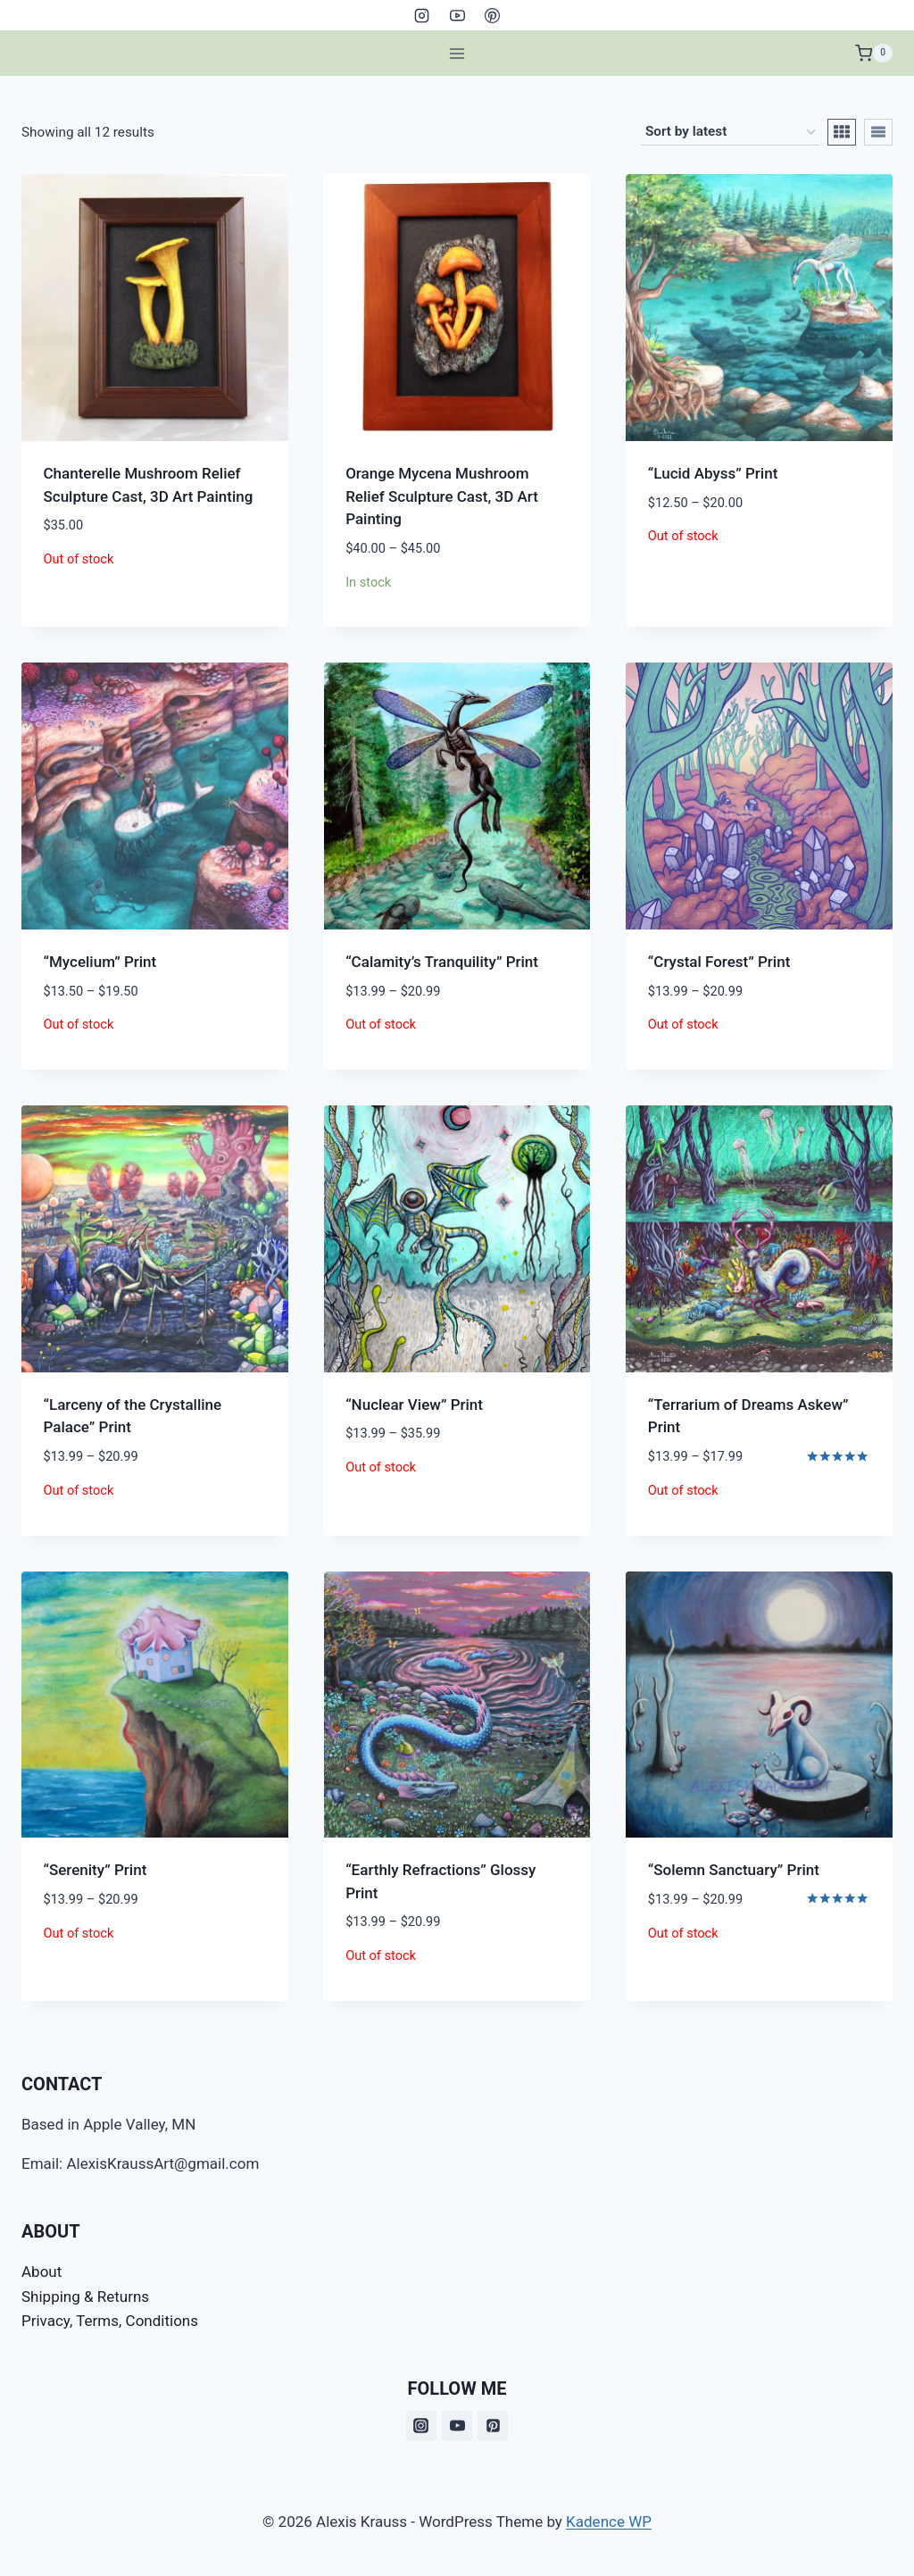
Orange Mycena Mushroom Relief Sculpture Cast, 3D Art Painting (441, 496)
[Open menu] (457, 53)
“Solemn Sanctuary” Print (733, 1870)
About (41, 2271)
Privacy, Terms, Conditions (109, 2321)
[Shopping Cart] (874, 53)
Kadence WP (609, 2521)
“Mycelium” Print (100, 962)
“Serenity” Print (95, 1870)
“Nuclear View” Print (414, 1404)
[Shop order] (730, 132)
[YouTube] (457, 15)
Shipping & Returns (85, 2296)
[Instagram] (422, 15)
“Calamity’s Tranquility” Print (441, 962)
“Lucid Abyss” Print (712, 473)
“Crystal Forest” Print (719, 962)
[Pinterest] (492, 15)
